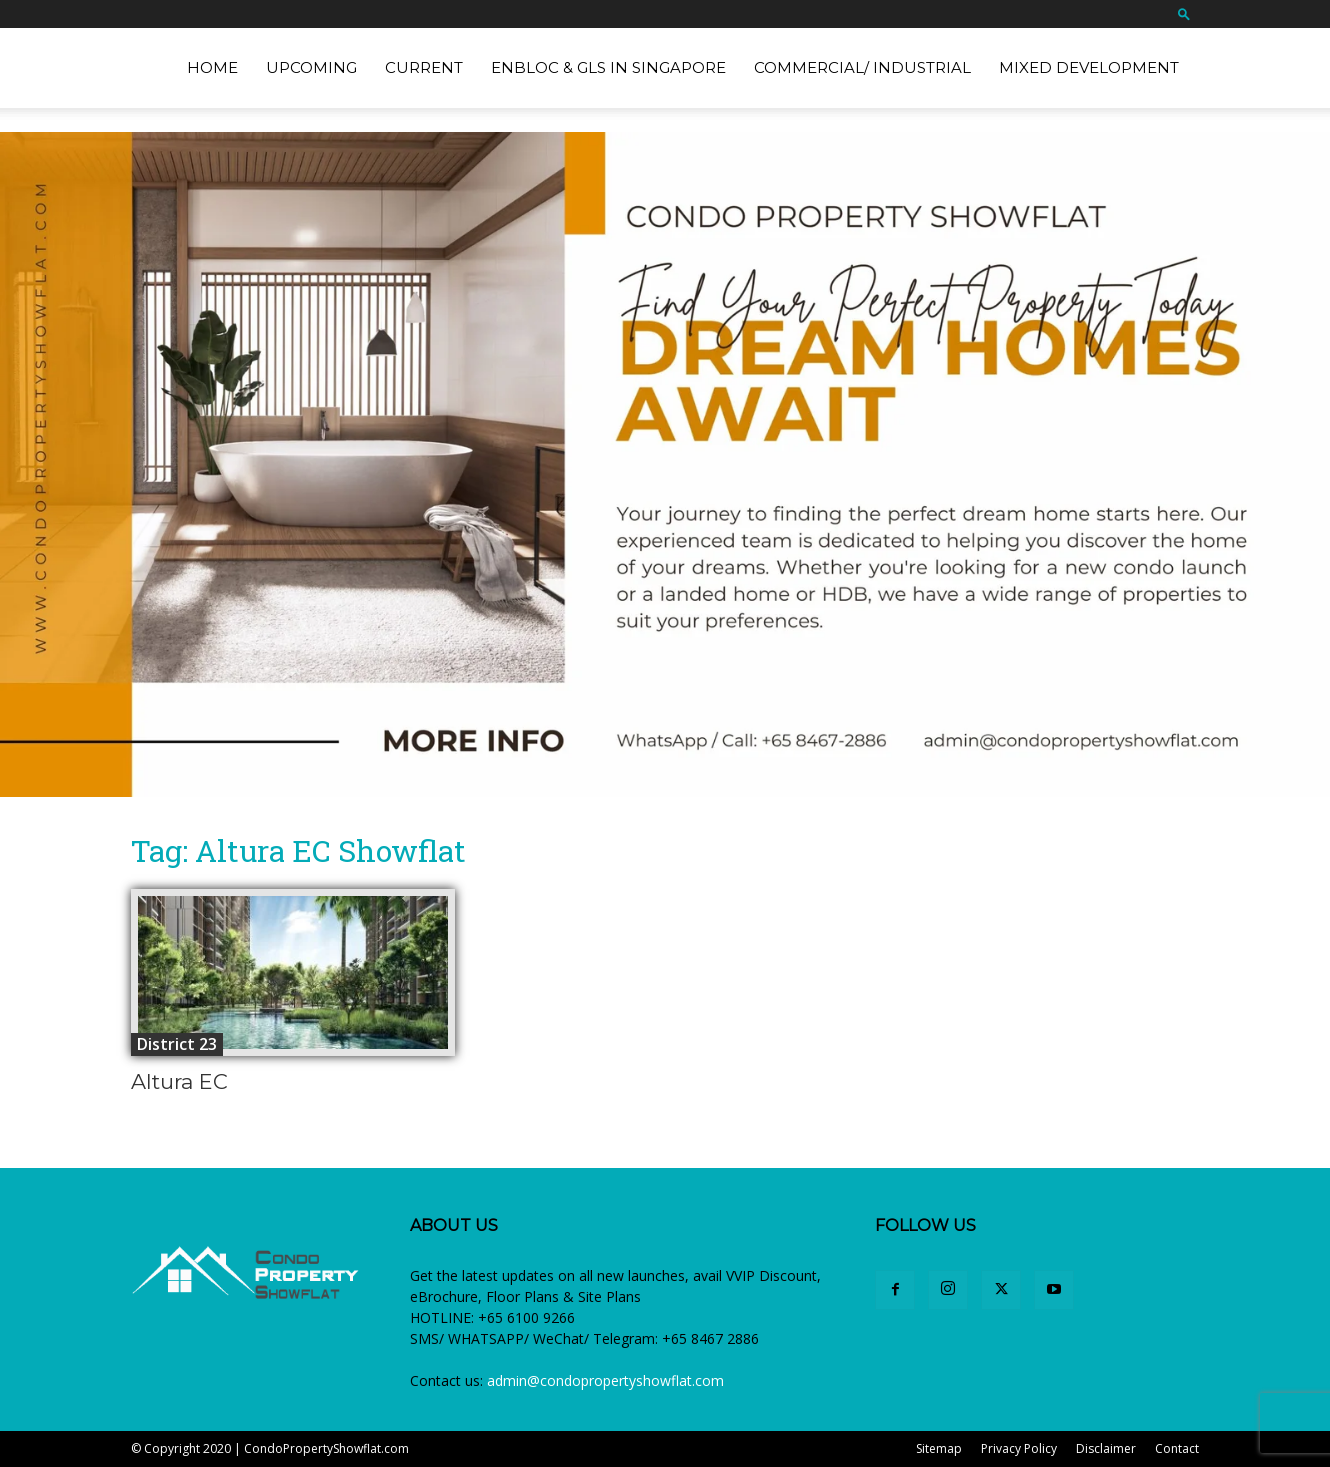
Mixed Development (1089, 67)
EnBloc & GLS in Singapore (608, 67)
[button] (1184, 13)
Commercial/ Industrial (862, 67)
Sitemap (939, 1448)
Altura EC (179, 1081)
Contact (1177, 1448)
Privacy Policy (1019, 1448)
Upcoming (311, 67)
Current (424, 67)
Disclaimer (1106, 1448)
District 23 (177, 1044)
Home (212, 67)
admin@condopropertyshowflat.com (605, 1380)
